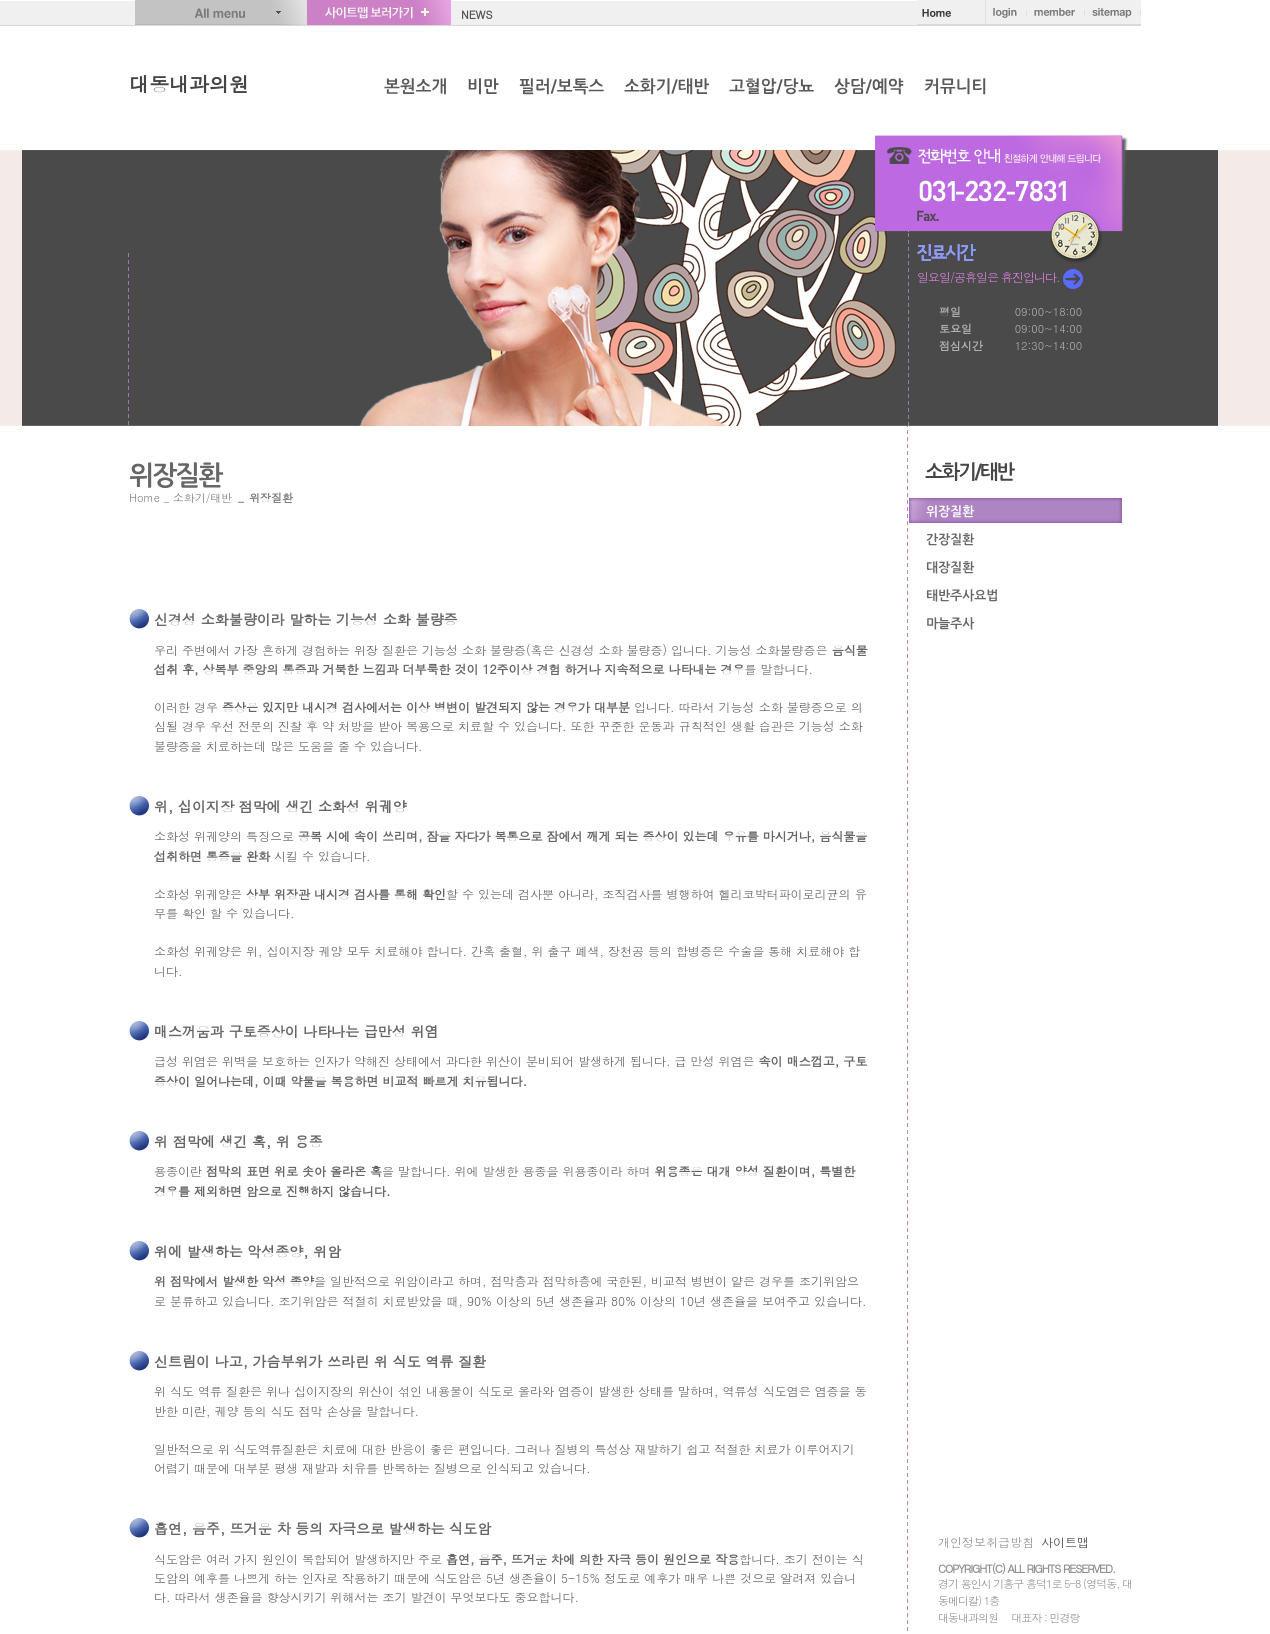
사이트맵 (1065, 1541)
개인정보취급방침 (986, 1541)
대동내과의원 (189, 83)
